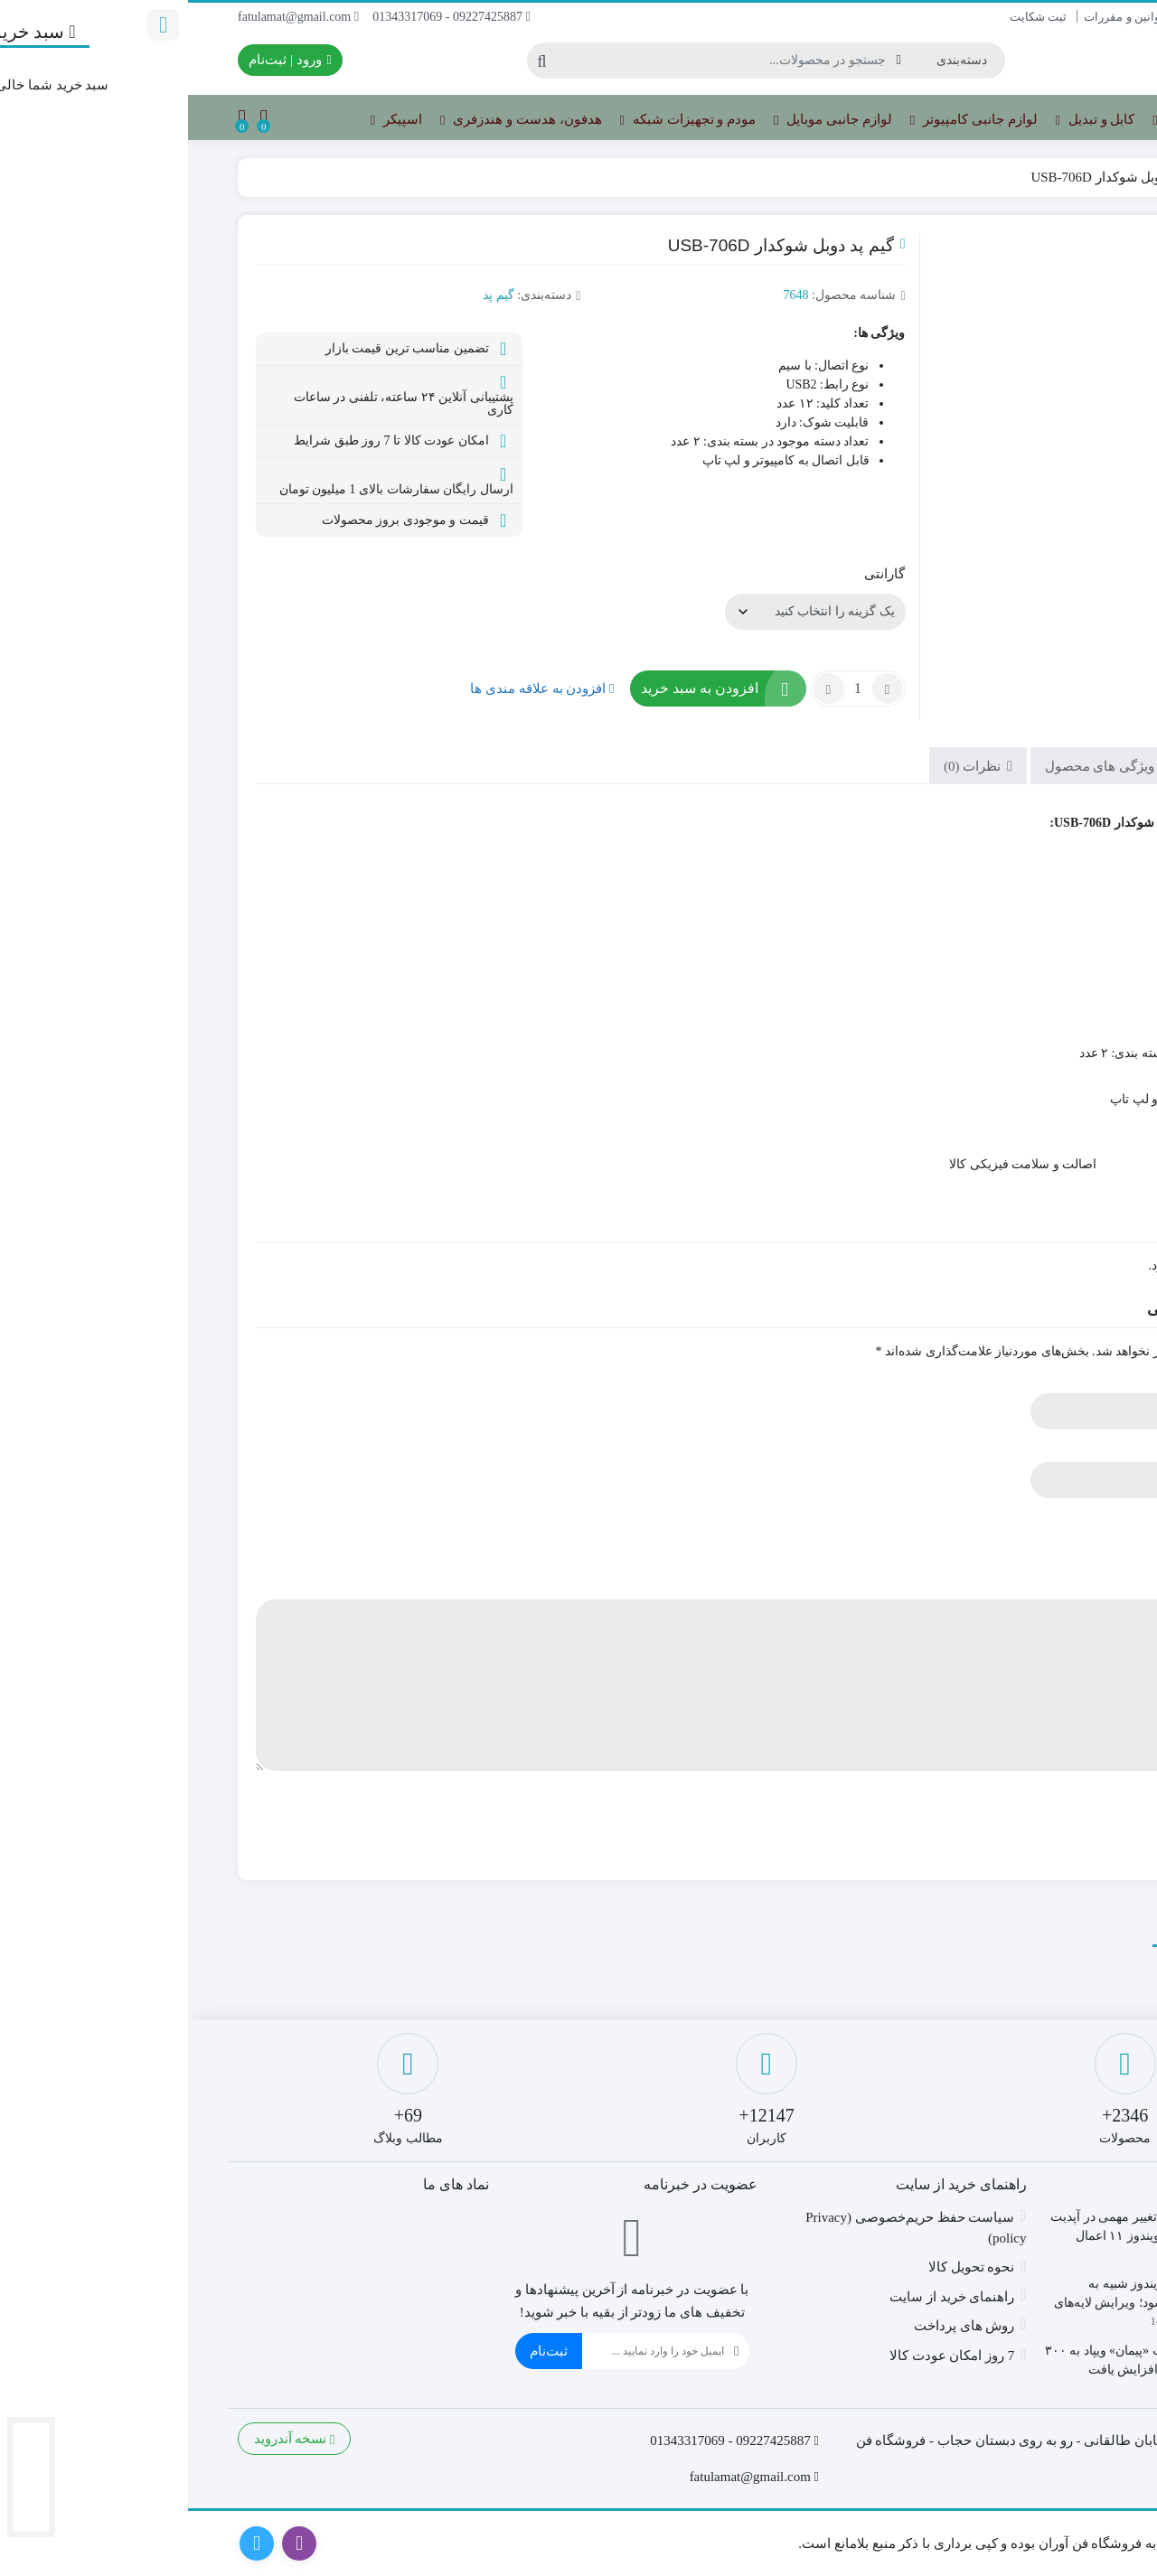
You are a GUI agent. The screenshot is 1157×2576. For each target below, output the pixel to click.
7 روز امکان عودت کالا (764, 2355)
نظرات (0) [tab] (786, 766)
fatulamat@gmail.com (110, 16)
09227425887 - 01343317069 (263, 16)
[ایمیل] (465, 2351)
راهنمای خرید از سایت (763, 2297)
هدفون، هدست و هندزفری (332, 119)
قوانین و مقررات (937, 16)
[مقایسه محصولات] (75, 118)
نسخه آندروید (106, 2439)
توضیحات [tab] (1038, 766)
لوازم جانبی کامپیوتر (786, 119)
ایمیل (1071, 1448)
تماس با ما (1082, 16)
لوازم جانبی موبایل (645, 119)
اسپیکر (208, 119)
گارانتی (696, 574)
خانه (1086, 177)
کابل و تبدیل (907, 119)
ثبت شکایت (850, 16)
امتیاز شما (1058, 1516)
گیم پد (1047, 177)
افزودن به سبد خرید (511, 688)
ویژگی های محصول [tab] (913, 766)
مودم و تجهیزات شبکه (500, 119)
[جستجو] (538, 60)
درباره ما (1016, 16)
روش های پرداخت (776, 2325)
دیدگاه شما (1056, 1585)
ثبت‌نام (361, 2351)
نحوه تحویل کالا (783, 2267)
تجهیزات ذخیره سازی (1031, 119)
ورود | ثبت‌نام (102, 60)
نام (1077, 1379)
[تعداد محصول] (670, 688)
